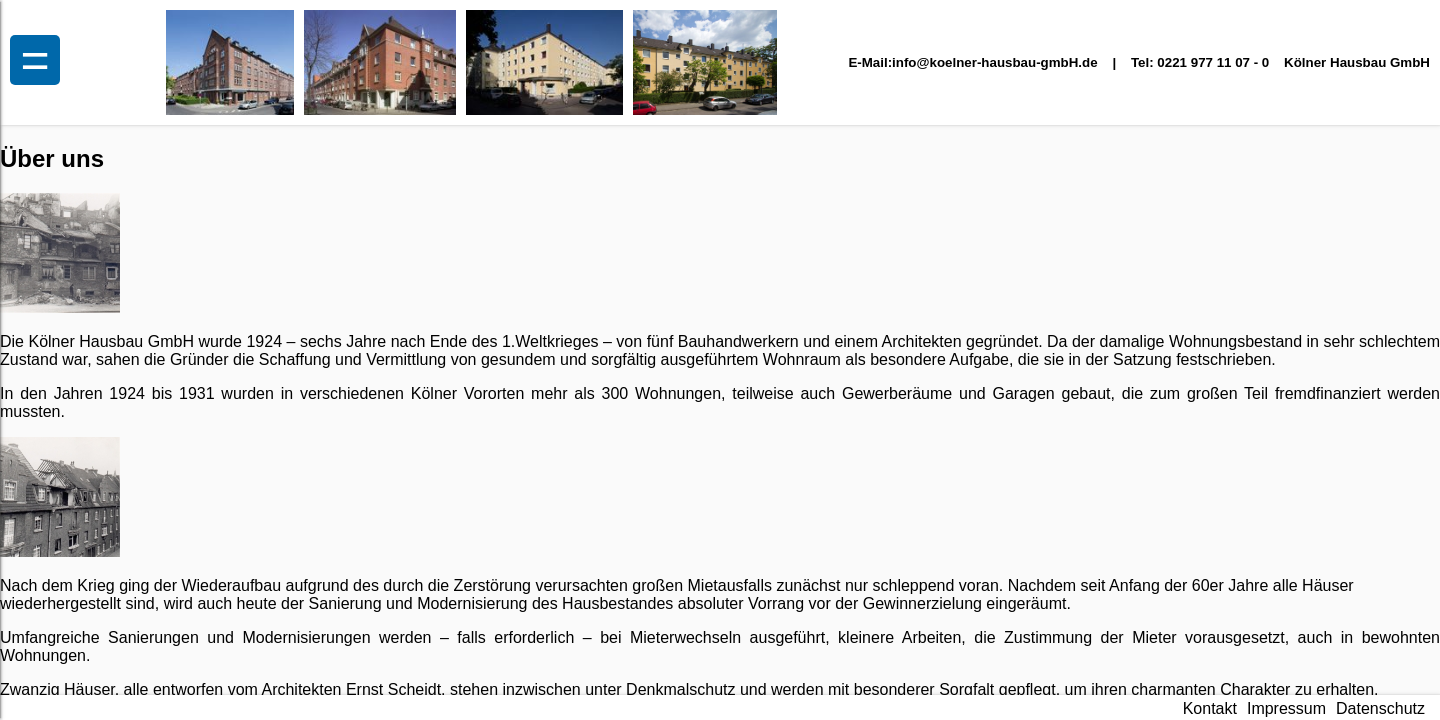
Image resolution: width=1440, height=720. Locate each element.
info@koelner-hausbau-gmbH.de (995, 62)
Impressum (1286, 708)
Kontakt (1210, 708)
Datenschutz (1380, 708)
